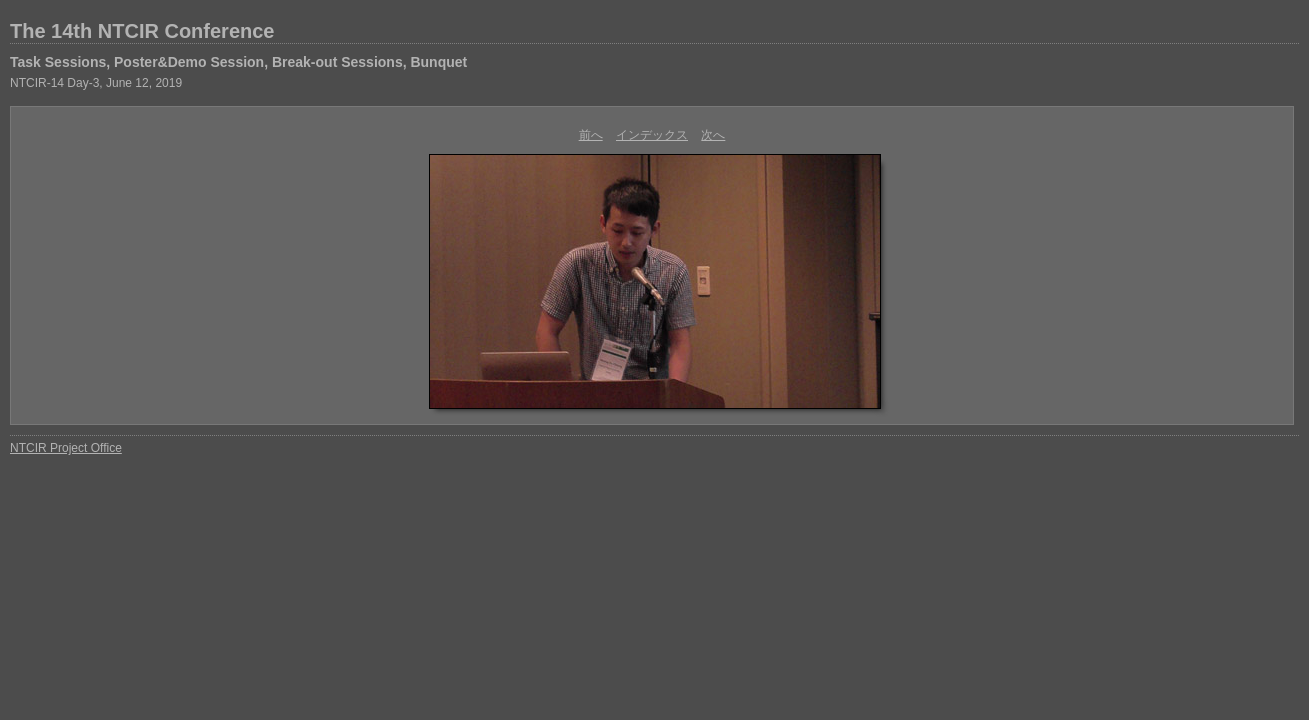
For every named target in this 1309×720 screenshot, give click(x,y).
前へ (591, 135)
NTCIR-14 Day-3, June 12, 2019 (96, 83)
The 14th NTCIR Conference (142, 31)
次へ (713, 135)
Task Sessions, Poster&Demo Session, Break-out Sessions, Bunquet (238, 62)
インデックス (652, 135)
